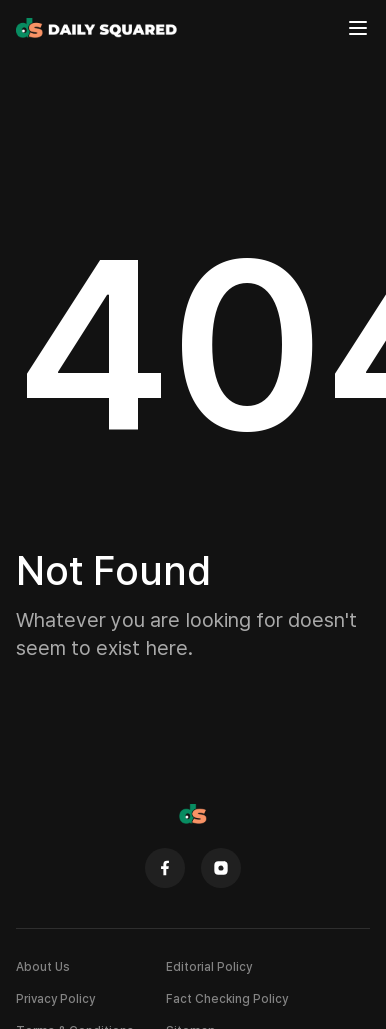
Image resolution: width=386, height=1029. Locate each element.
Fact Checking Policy (227, 998)
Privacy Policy (55, 998)
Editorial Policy (209, 966)
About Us (43, 966)
